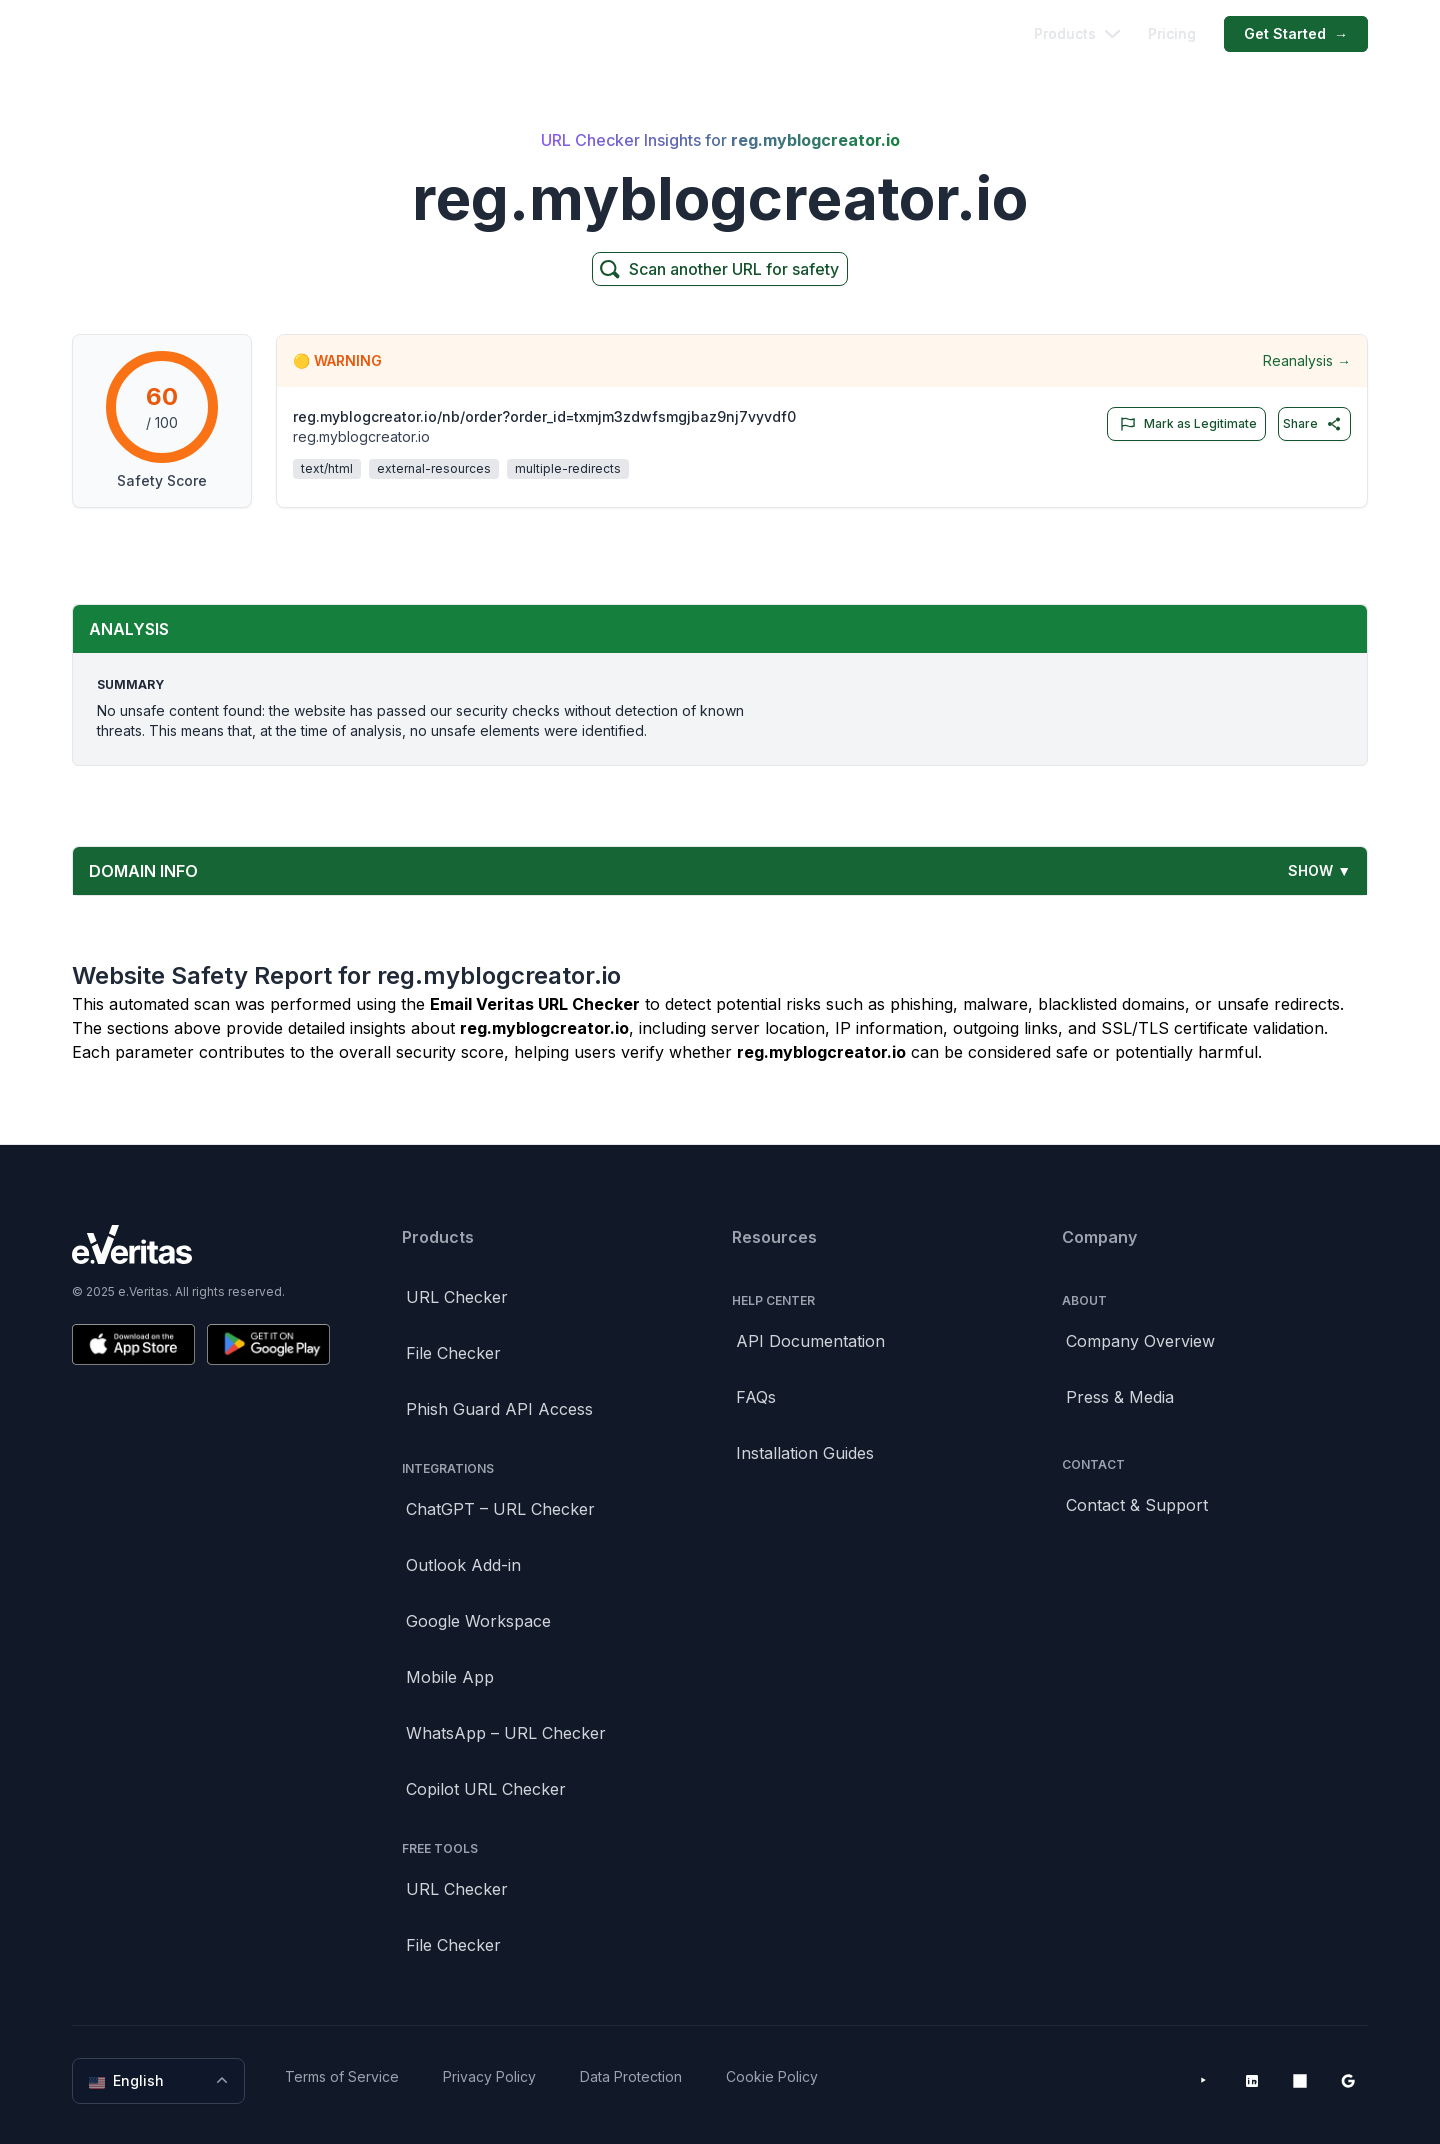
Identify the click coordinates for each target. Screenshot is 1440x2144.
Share (1312, 424)
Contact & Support (1137, 1505)
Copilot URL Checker (486, 1789)
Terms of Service (342, 2076)
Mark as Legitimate (1184, 424)
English (160, 2081)
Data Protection (631, 2076)
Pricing (1172, 33)
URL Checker (457, 1297)
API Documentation (810, 1341)
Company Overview (1140, 1341)
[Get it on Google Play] (268, 1344)
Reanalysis (1307, 361)
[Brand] (201, 1244)
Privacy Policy (489, 2076)
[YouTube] (1204, 2081)
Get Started (1296, 34)
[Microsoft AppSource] (1300, 2081)
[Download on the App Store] (133, 1344)
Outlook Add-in (463, 1565)
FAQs (756, 1397)
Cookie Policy (772, 2076)
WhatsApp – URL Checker (506, 1733)
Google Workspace (478, 1621)
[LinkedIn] (1252, 2081)
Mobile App (450, 1677)
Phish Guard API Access (499, 1409)
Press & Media (1120, 1397)
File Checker (453, 1353)
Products (1077, 33)
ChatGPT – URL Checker (500, 1509)
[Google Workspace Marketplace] (1348, 2081)
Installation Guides (805, 1453)
